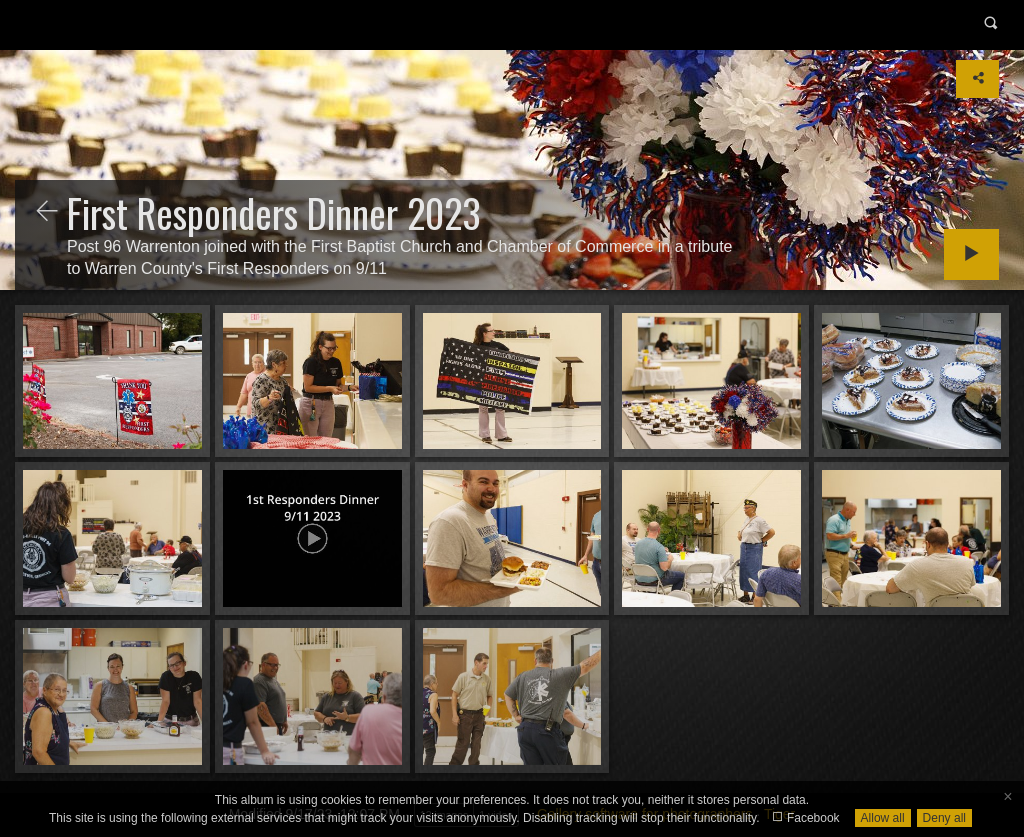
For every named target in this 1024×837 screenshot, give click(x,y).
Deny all (944, 818)
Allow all (883, 818)
